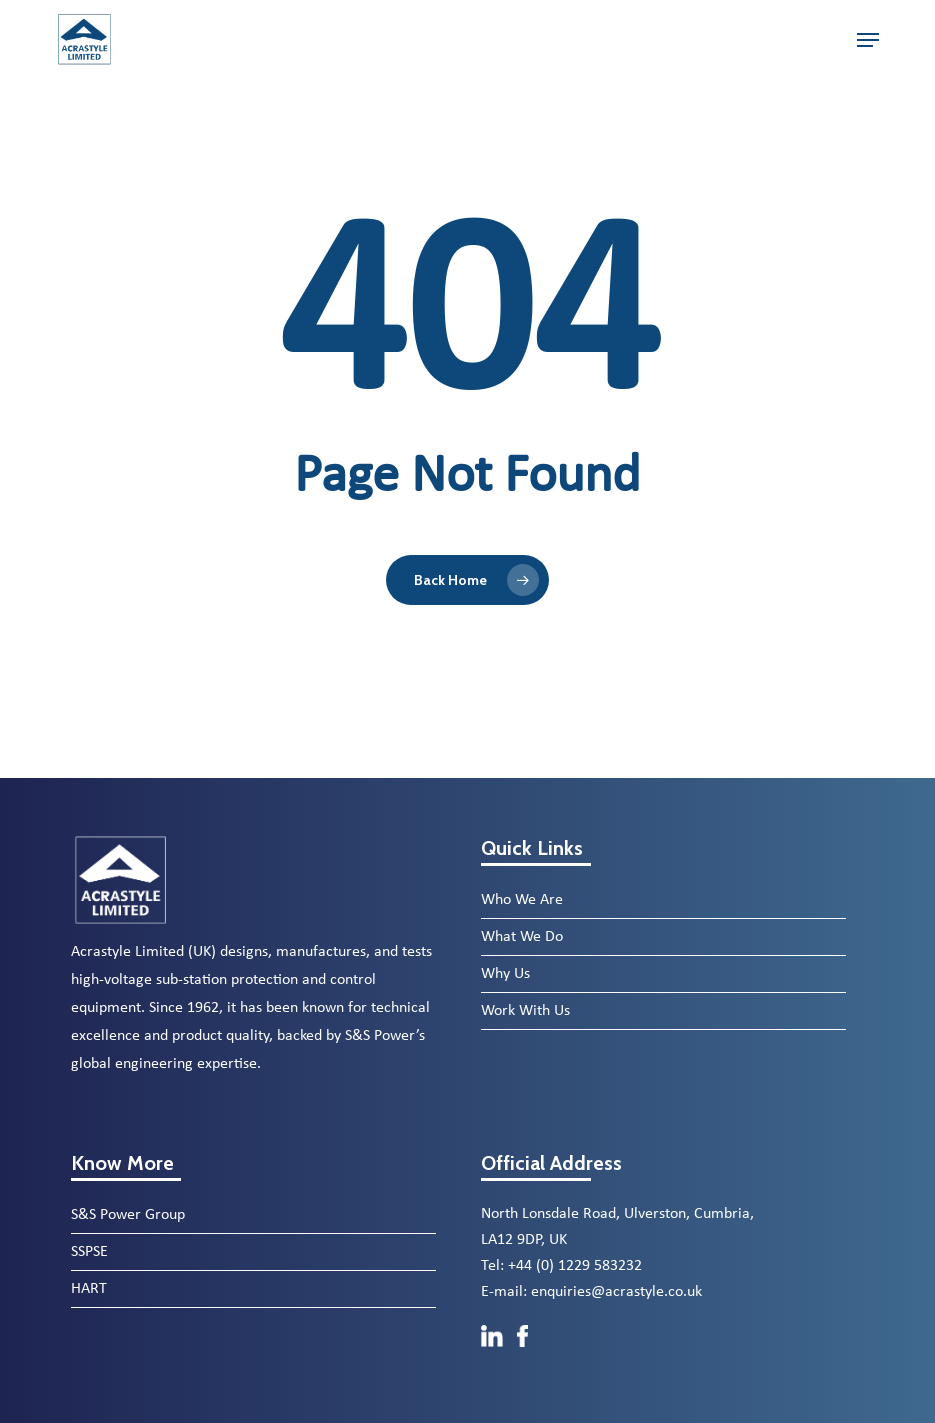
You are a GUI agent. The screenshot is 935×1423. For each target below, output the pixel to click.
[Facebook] (522, 1357)
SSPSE (89, 1252)
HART (89, 1289)
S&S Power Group (128, 1215)
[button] (868, 40)
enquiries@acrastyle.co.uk (616, 1292)
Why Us (505, 974)
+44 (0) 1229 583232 (575, 1266)
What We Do (522, 937)
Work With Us (525, 1011)
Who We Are (522, 900)
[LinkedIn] (494, 1357)
